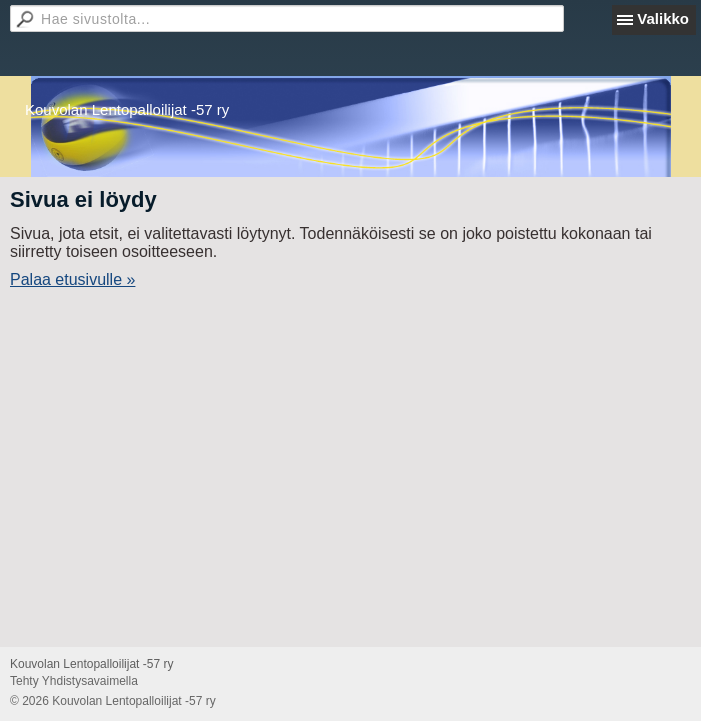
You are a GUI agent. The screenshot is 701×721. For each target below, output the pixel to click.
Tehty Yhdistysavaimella (74, 681)
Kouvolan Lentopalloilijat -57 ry (127, 109)
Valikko (663, 18)
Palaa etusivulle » (72, 279)
